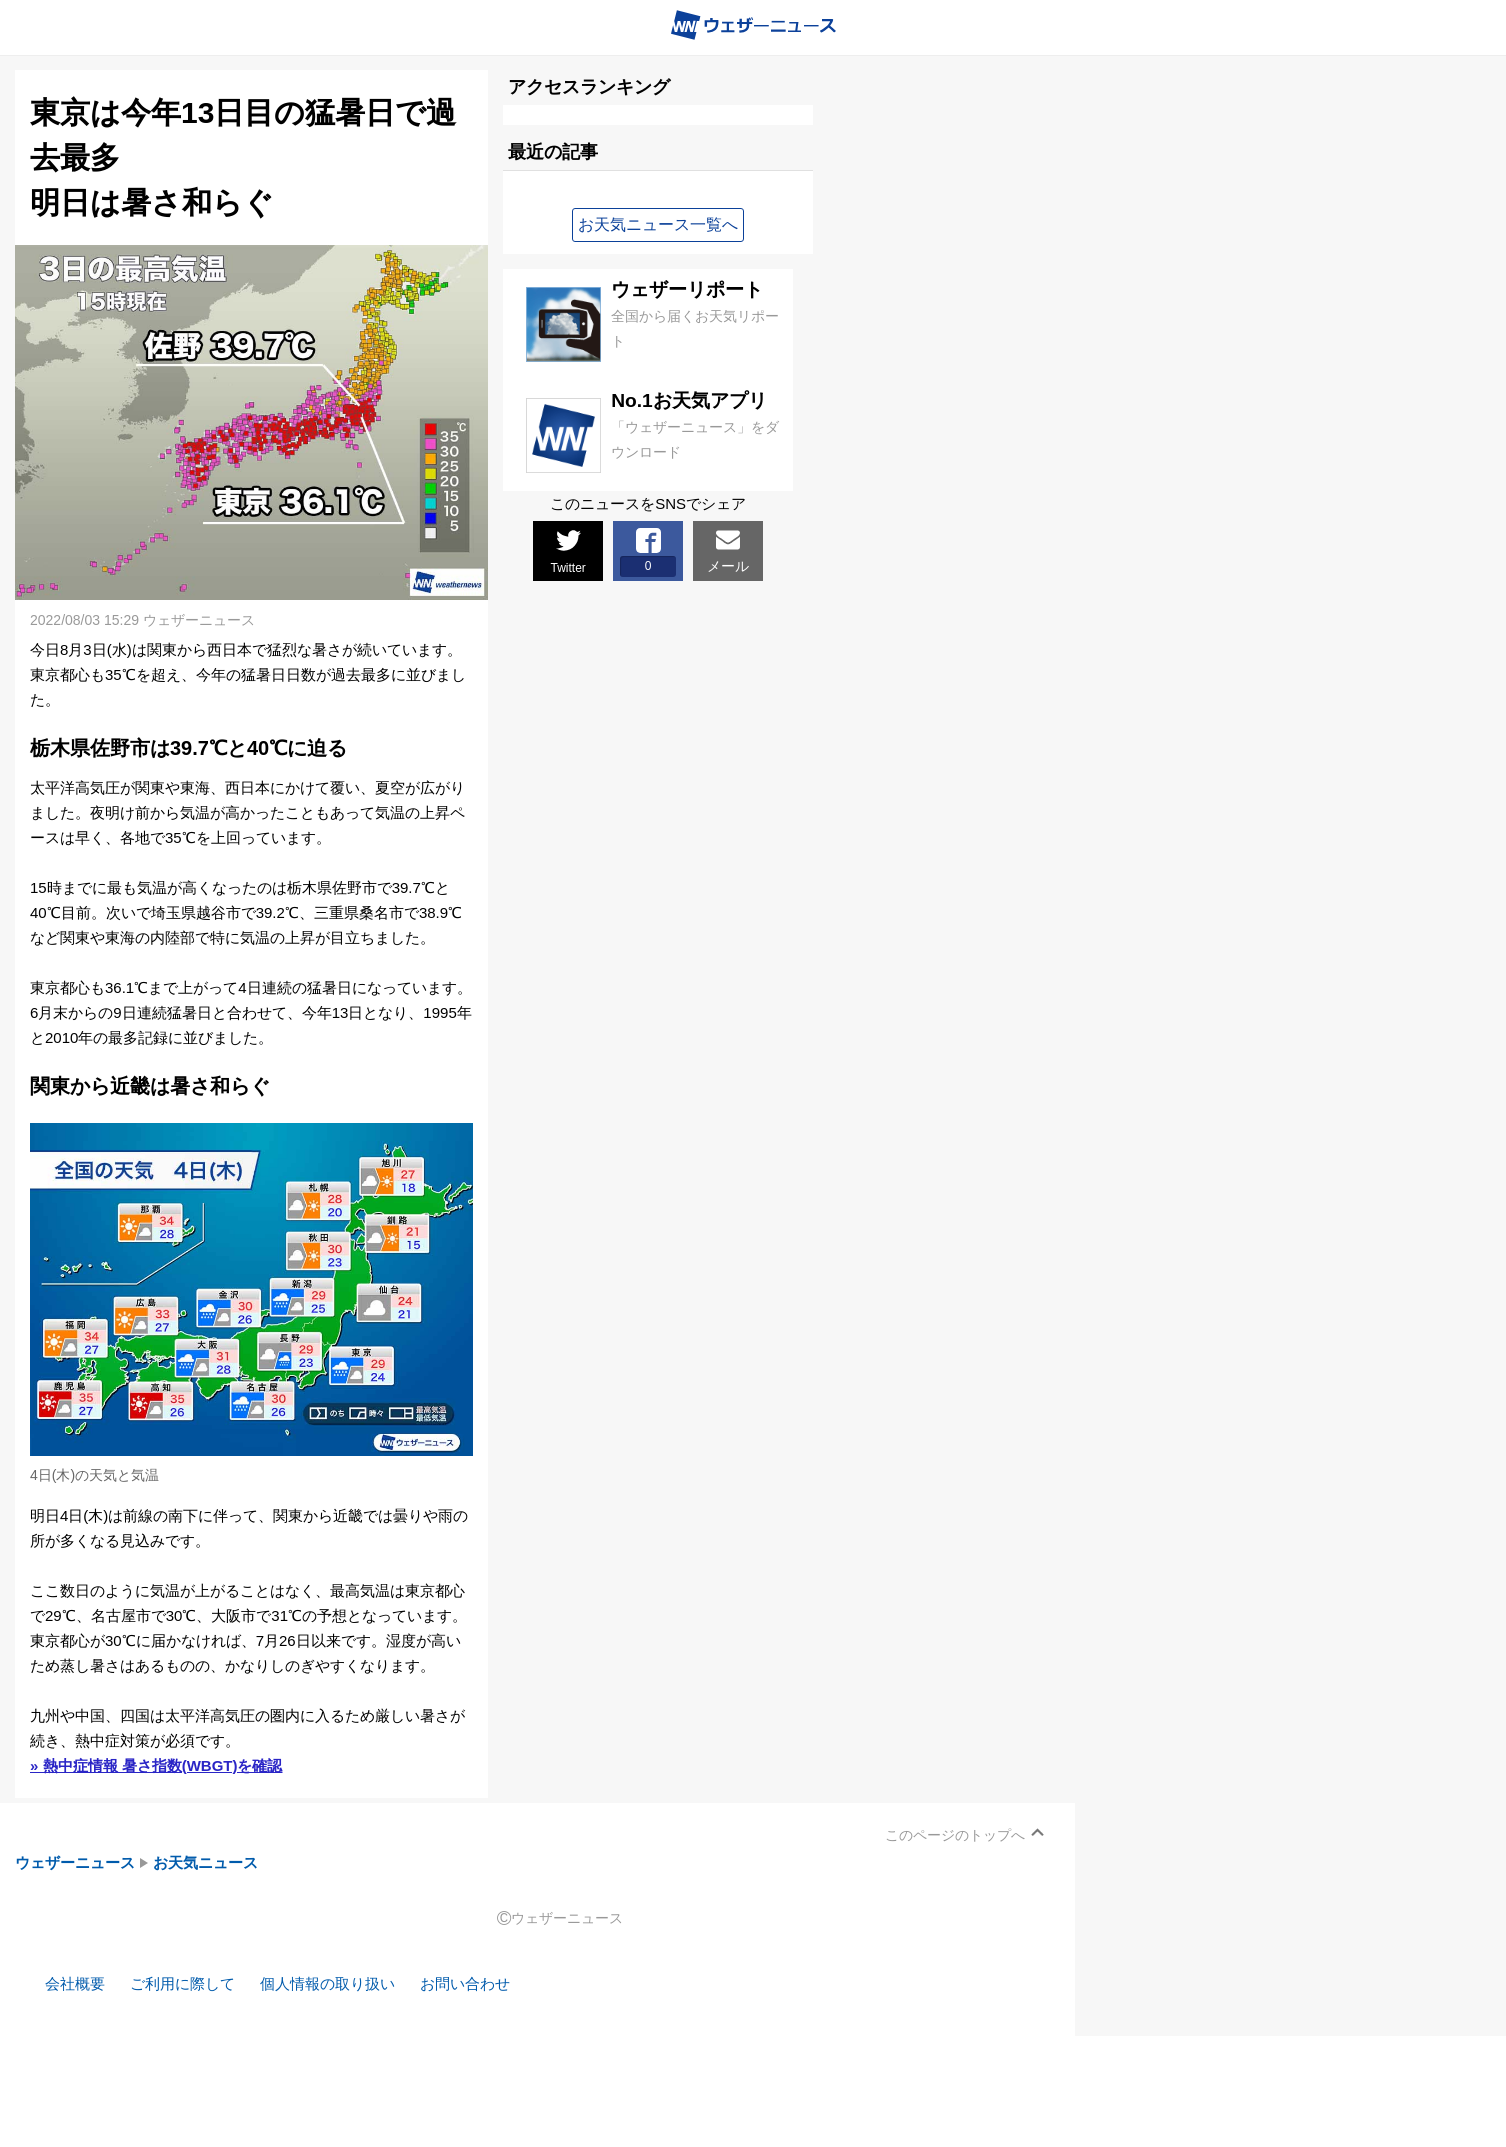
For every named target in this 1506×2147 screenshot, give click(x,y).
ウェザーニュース (75, 1862)
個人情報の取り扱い (327, 1983)
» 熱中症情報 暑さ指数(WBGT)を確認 (156, 1765)
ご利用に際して (182, 1983)
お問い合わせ (465, 1983)
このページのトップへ (955, 1835)
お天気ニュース (205, 1862)
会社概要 (75, 1983)
